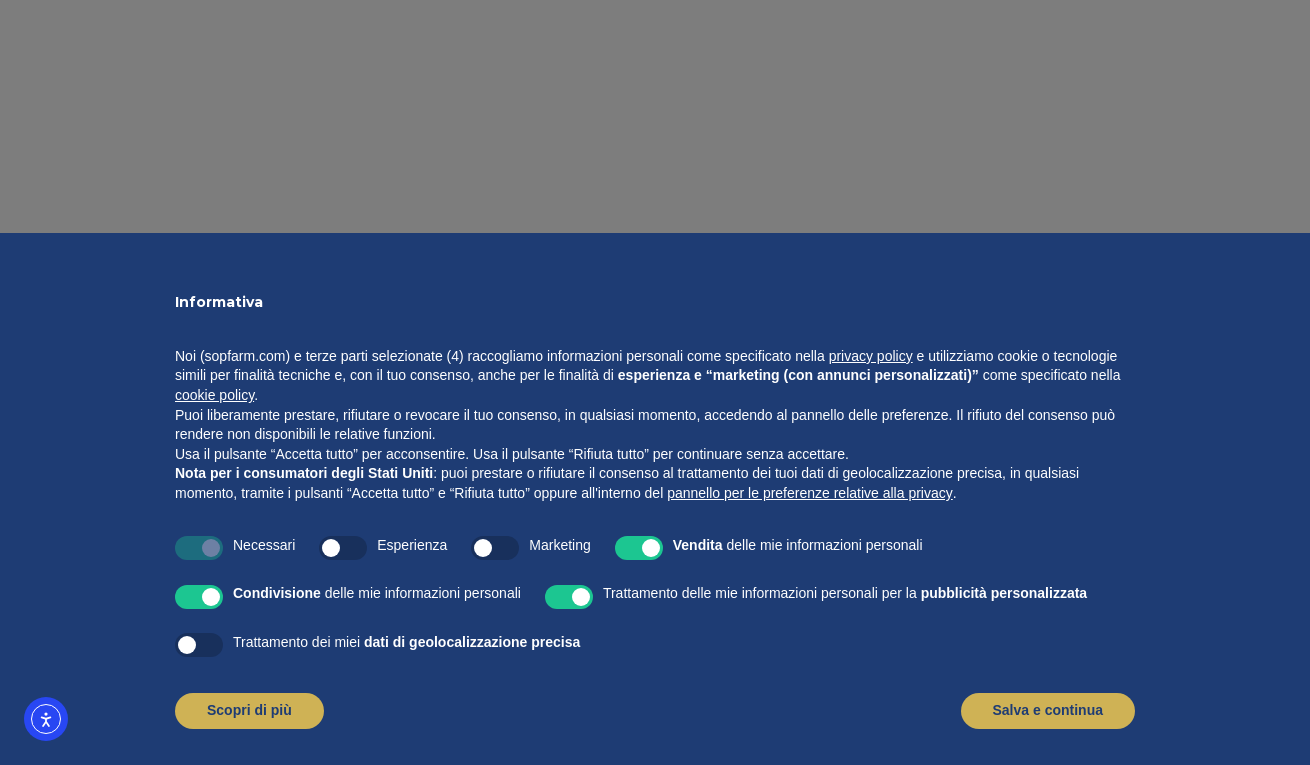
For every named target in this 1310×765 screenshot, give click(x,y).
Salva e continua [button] (1048, 710)
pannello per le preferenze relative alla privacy (810, 493)
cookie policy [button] (214, 395)
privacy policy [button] (871, 356)
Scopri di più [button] (249, 710)
